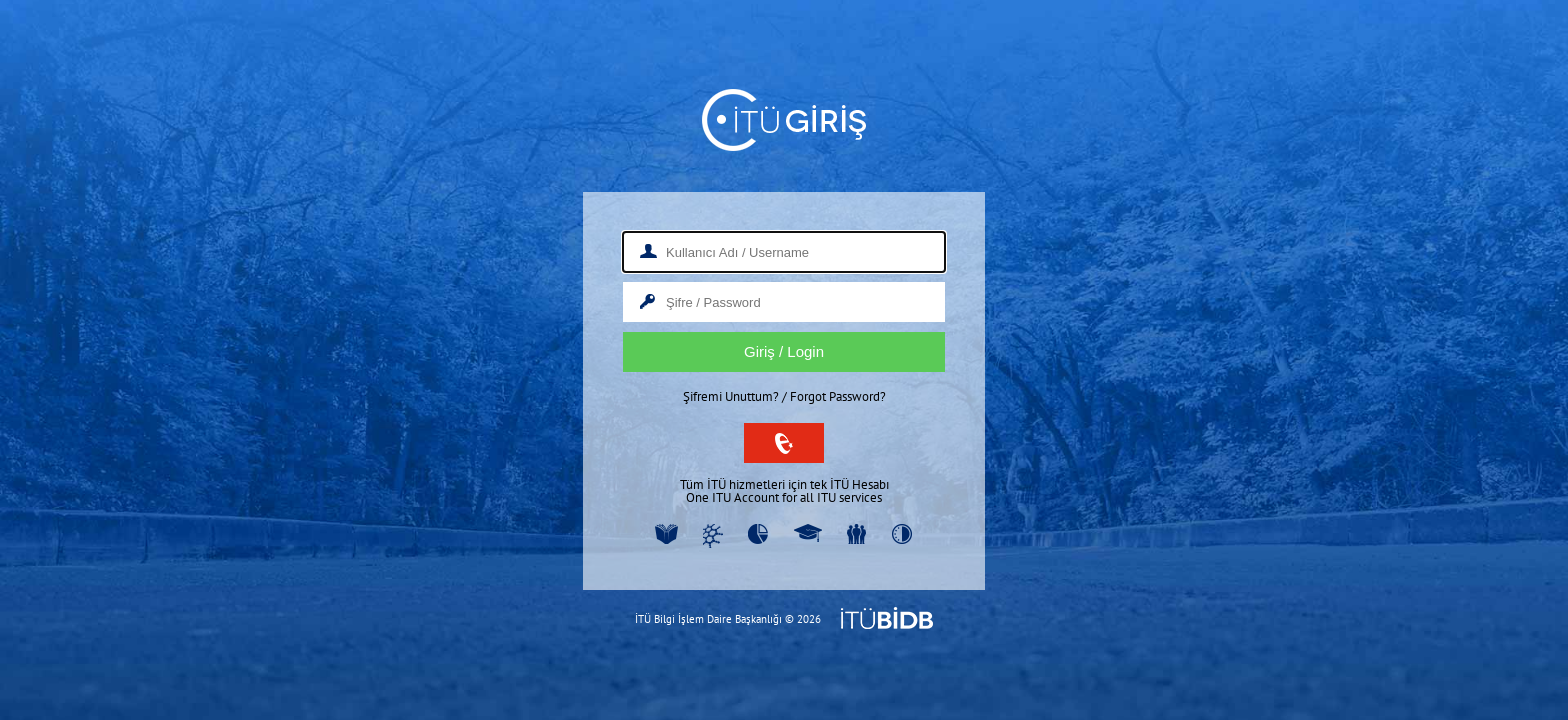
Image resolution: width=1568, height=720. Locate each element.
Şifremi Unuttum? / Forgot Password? (784, 396)
